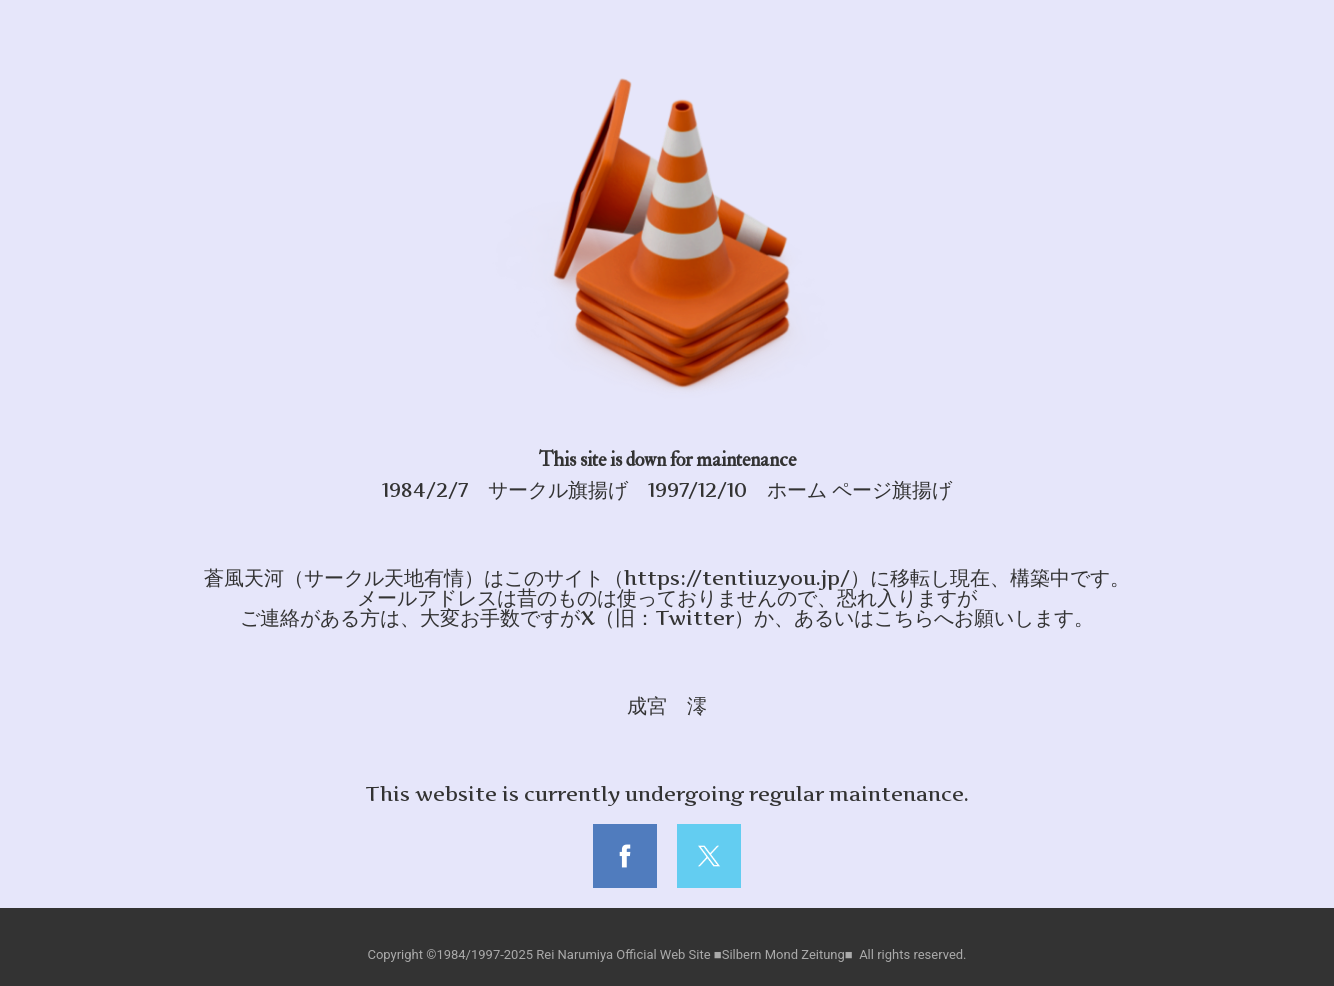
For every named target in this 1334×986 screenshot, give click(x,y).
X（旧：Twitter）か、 (687, 618)
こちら (904, 618)
